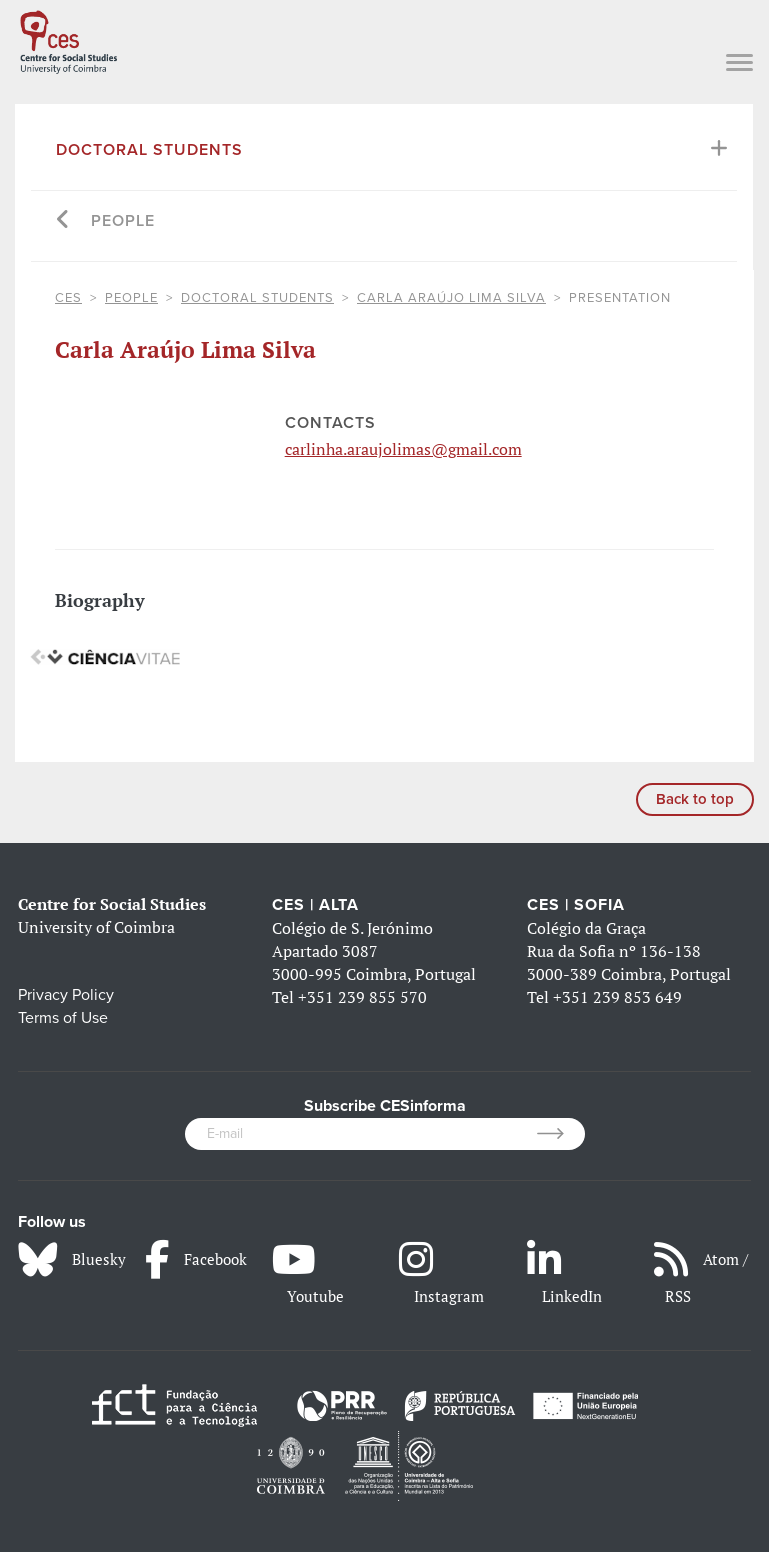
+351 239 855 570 (362, 997)
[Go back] (63, 221)
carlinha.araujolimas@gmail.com (403, 449)
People (123, 221)
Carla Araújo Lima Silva (451, 298)
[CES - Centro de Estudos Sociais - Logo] (68, 38)
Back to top (695, 799)
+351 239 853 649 (617, 997)
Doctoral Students (149, 150)
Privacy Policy (66, 995)
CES (68, 298)
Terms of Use (63, 1018)
